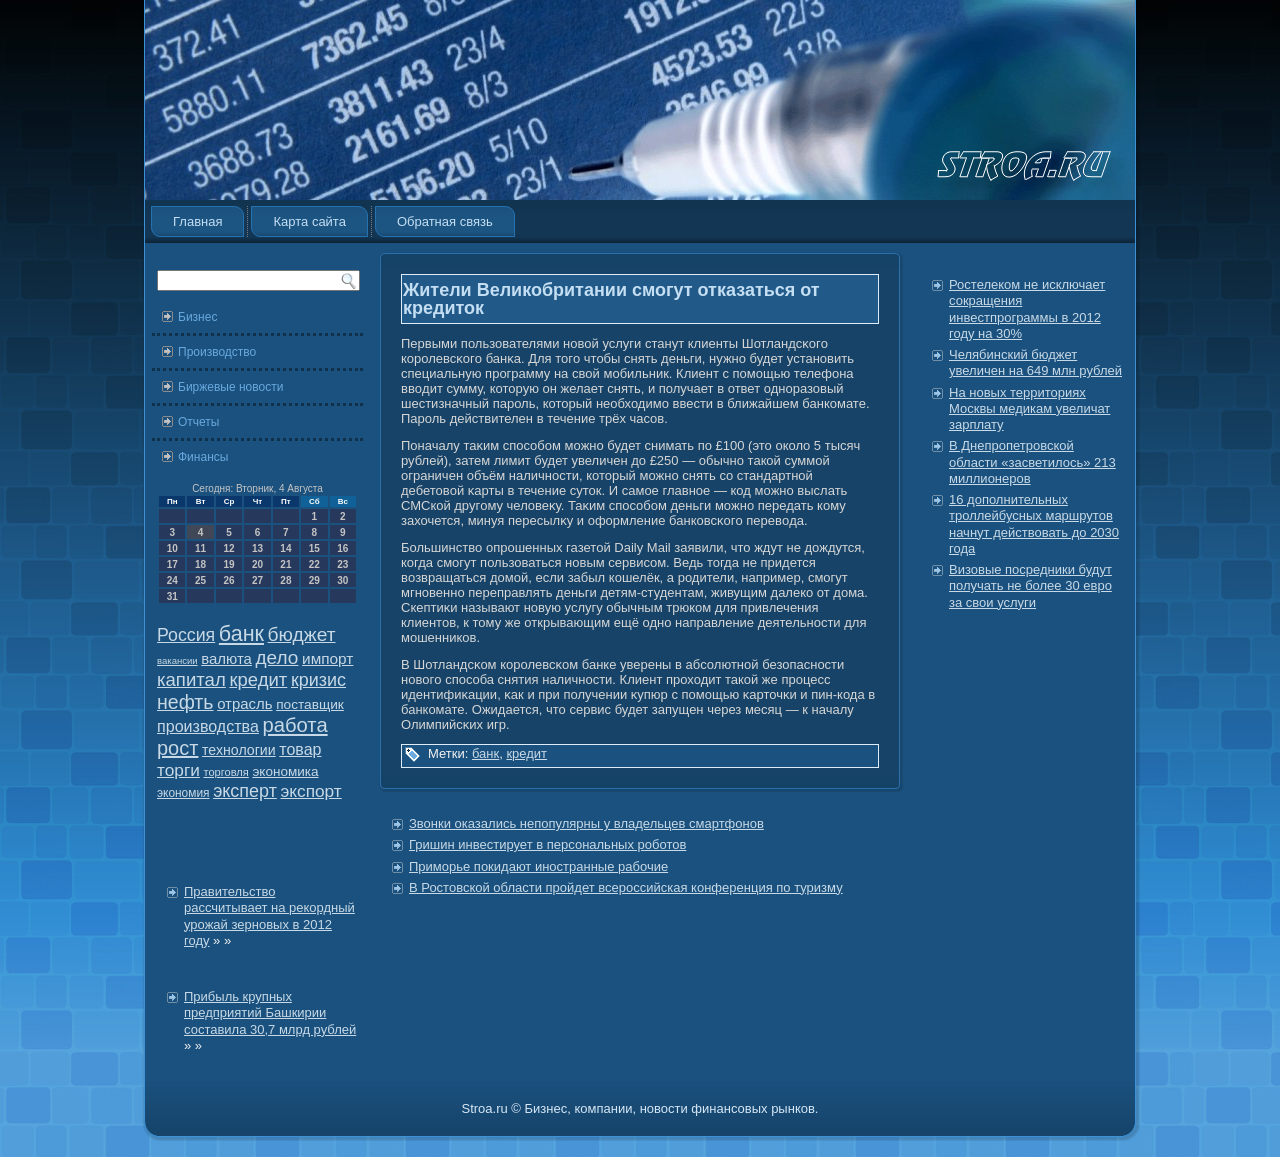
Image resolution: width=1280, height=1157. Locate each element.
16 (342, 548)
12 (228, 548)
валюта (226, 658)
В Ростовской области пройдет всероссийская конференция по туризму (626, 887)
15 (314, 548)
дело (277, 657)
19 (228, 564)
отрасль (244, 703)
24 (172, 580)
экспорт (311, 791)
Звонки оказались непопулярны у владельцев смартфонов (586, 823)
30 (342, 580)
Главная (197, 221)
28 (285, 580)
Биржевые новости (230, 387)
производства (208, 726)
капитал (191, 679)
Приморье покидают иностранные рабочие (538, 866)
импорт (327, 658)
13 (257, 548)
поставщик (310, 704)
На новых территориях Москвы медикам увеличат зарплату (1029, 409)
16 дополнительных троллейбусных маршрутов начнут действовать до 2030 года (1034, 524)
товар (300, 749)
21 (285, 564)
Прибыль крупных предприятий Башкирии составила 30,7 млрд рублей (270, 1013)
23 (342, 564)
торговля (225, 772)
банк (241, 634)
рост (177, 748)
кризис (318, 680)
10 (172, 548)
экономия (183, 793)
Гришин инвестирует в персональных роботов (547, 844)
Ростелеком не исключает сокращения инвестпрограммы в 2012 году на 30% (1027, 309)
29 (314, 580)
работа (295, 725)
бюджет (302, 634)
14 (285, 548)
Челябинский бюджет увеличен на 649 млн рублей (1035, 362)
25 (200, 580)
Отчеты (198, 422)
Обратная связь (445, 221)
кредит (258, 679)
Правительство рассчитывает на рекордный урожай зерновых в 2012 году (269, 916)
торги (178, 770)
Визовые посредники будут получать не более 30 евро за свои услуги (1030, 586)
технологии (239, 750)
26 (228, 580)
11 (200, 548)
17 (172, 564)
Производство (217, 352)
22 (314, 564)
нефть (185, 702)
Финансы (203, 457)
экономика (285, 771)
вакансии (177, 660)
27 (257, 580)
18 (200, 564)
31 (172, 596)
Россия (186, 635)
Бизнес (197, 317)
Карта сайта (309, 221)
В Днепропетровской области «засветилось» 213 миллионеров (1032, 462)
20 (257, 564)
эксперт (245, 791)
